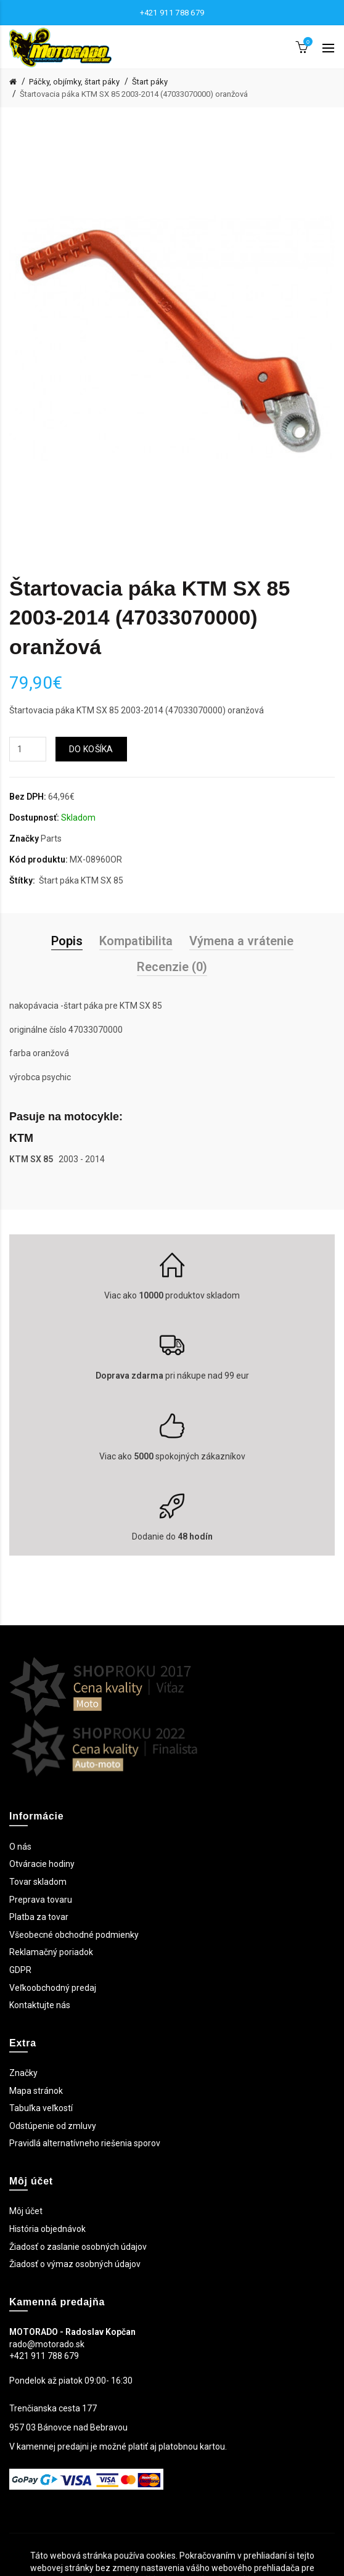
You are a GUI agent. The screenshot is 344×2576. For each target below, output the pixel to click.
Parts (51, 838)
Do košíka (91, 749)
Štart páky (150, 81)
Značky (23, 2073)
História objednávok (47, 2229)
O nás (20, 1847)
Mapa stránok (36, 2091)
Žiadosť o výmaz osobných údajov (75, 2264)
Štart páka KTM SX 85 (81, 880)
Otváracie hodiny (42, 1864)
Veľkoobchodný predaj (52, 1988)
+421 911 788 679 (172, 12)
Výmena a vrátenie (241, 940)
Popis (67, 940)
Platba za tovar (38, 1917)
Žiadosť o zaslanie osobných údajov (78, 2247)
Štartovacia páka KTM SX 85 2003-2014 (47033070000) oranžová (134, 94)
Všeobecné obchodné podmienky (74, 1935)
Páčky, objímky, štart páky (74, 81)
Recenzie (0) (172, 966)
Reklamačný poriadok (51, 1952)
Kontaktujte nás (39, 2005)
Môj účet (26, 2211)
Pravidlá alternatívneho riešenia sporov (84, 2143)
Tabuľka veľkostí (41, 2108)
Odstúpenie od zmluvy (52, 2126)
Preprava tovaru (40, 1900)
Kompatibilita (136, 940)
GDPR (20, 1970)
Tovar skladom (38, 1882)
